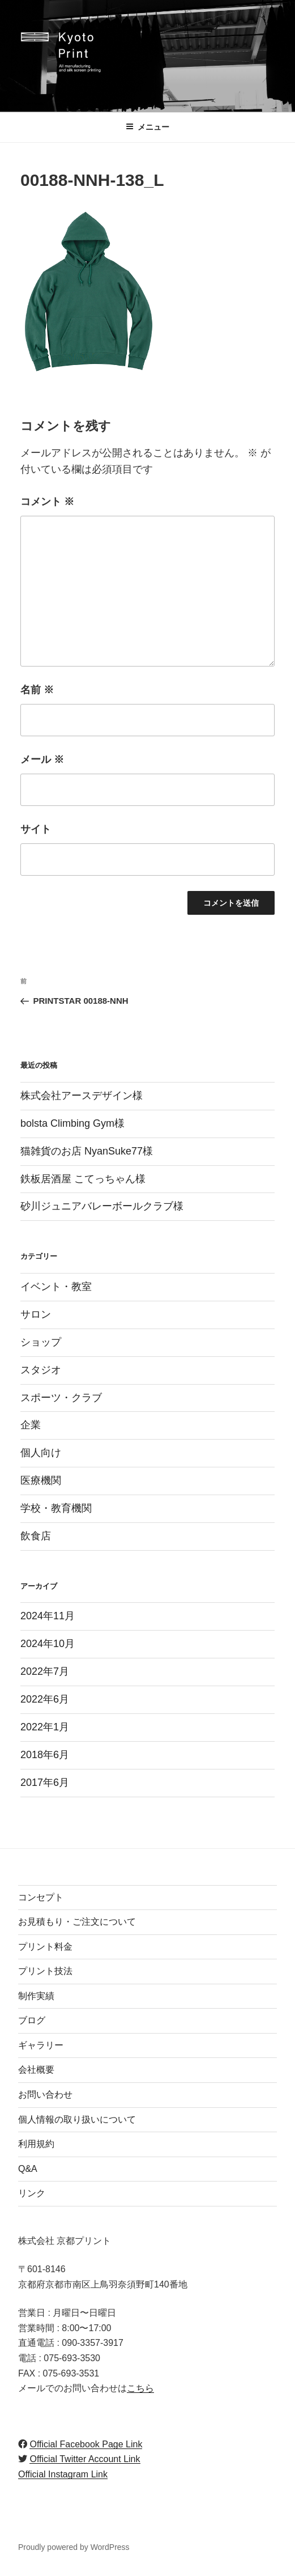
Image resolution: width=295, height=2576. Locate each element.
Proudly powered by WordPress (74, 2547)
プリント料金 (45, 1946)
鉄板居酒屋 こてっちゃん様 (83, 1179)
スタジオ (40, 1370)
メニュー (147, 126)
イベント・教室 (56, 1286)
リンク (31, 2193)
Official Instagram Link (63, 2474)
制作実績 (36, 1996)
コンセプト (40, 1897)
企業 (30, 1425)
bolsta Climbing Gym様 (72, 1123)
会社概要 (36, 2069)
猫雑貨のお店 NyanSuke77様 (86, 1151)
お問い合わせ (45, 2094)
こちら (140, 2388)
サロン (35, 1314)
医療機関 (40, 1480)
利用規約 (36, 2144)
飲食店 (35, 1536)
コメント (47, 501)
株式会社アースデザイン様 (81, 1095)
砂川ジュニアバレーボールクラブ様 (101, 1206)
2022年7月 (44, 1671)
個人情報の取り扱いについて (77, 2119)
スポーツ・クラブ (61, 1397)
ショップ (40, 1342)
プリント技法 (45, 1971)
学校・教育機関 (56, 1508)
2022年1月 (44, 1727)
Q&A (27, 2169)
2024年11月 (47, 1616)
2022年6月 (44, 1699)
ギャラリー (40, 2045)
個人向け (40, 1452)
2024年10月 (47, 1643)
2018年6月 (44, 1754)
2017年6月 (44, 1782)
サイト (35, 829)
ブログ (31, 2020)
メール (42, 759)
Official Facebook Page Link (85, 2444)
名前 (37, 689)
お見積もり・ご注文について (77, 1921)
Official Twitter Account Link (84, 2459)
